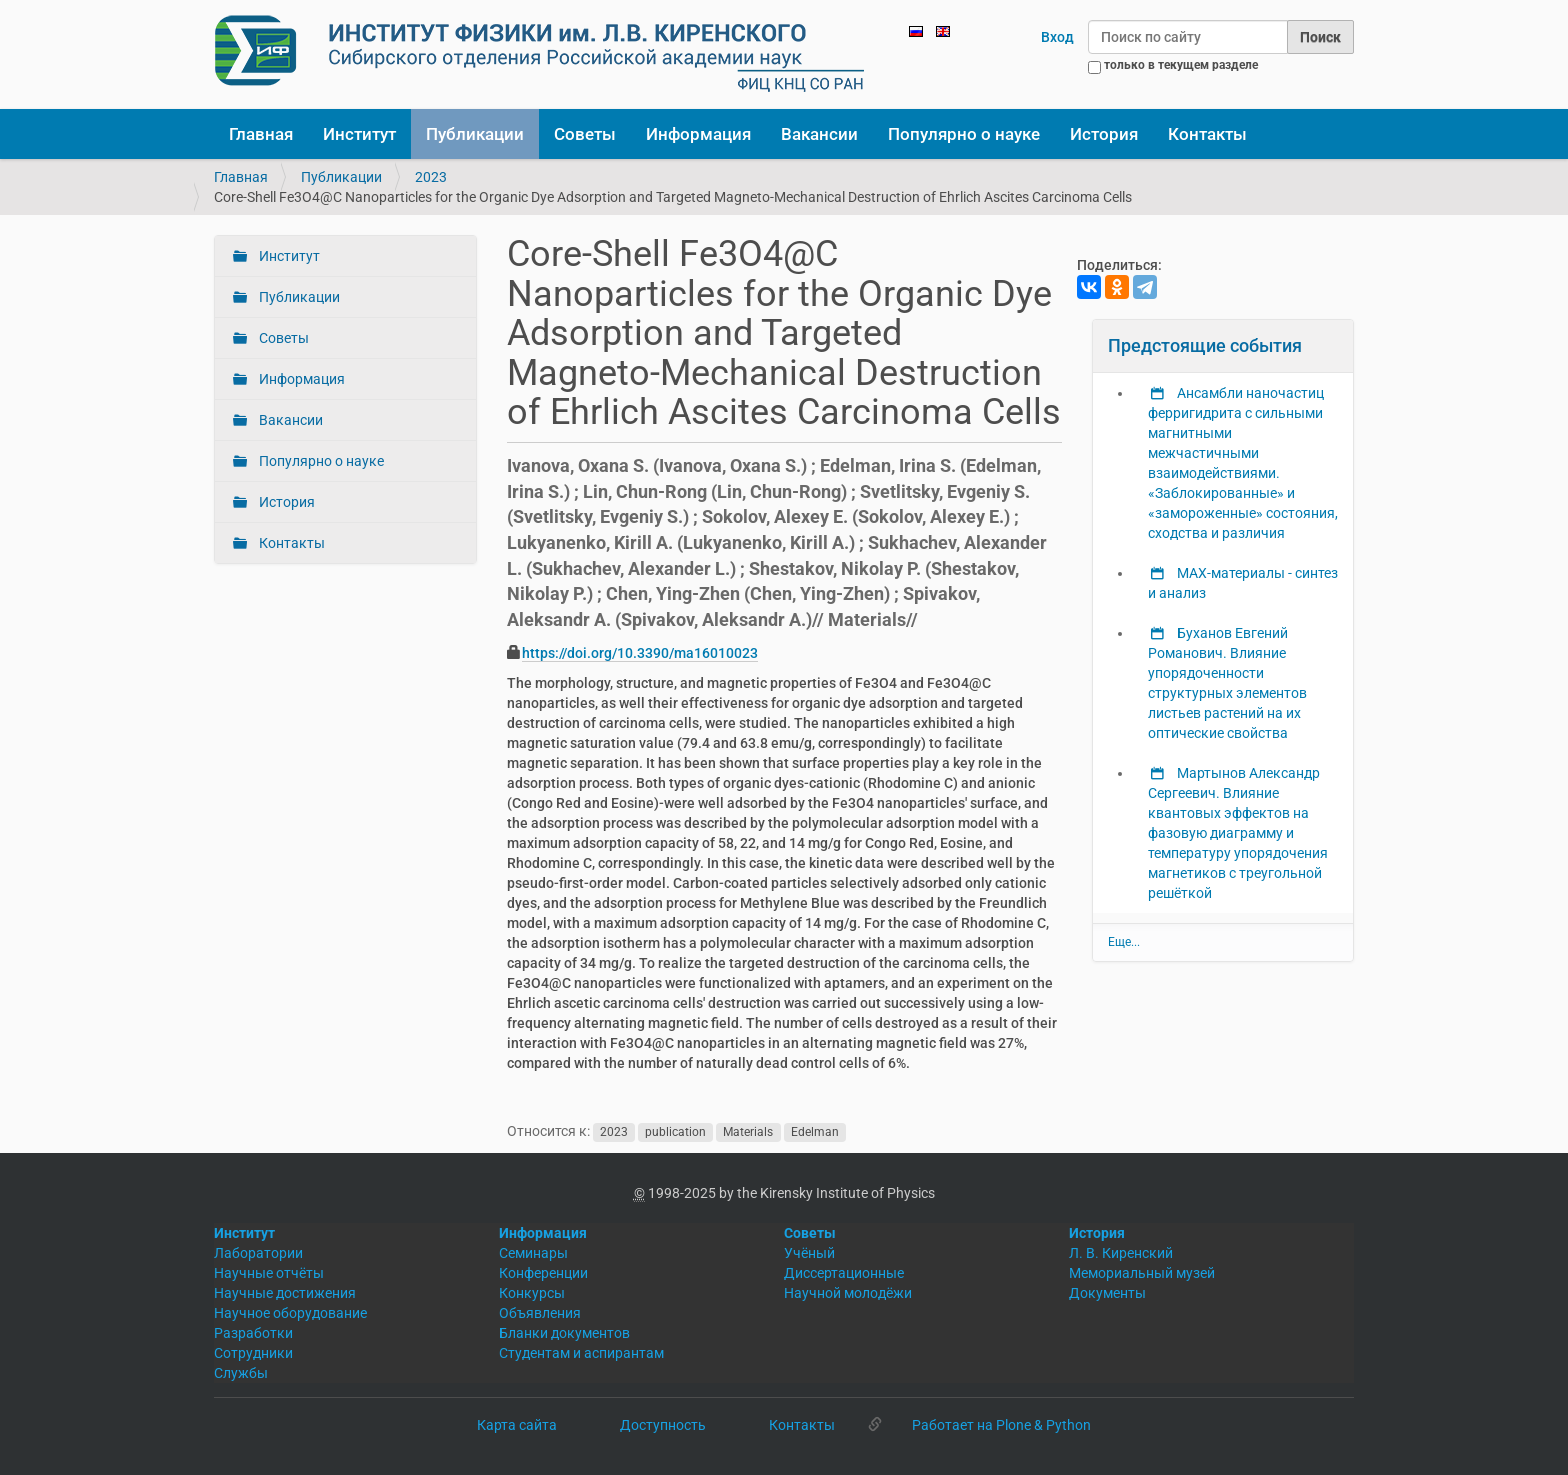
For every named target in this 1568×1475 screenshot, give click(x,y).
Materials (748, 1132)
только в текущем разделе (1181, 65)
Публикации (475, 134)
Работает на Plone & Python (1001, 1425)
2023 (431, 177)
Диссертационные (844, 1273)
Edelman (815, 1132)
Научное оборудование (290, 1313)
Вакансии (819, 134)
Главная (261, 134)
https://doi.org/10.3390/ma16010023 (640, 653)
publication (675, 1132)
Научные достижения (285, 1293)
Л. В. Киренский (1121, 1253)
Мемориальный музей (1142, 1273)
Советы (585, 134)
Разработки (253, 1333)
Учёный (809, 1253)
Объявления (540, 1313)
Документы (1107, 1293)
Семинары (533, 1253)
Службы (241, 1373)
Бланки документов (564, 1333)
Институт (359, 134)
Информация (698, 134)
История (1104, 134)
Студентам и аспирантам (581, 1353)
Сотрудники (253, 1353)
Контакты (1207, 134)
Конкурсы (532, 1293)
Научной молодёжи (848, 1293)
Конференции (543, 1273)
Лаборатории (258, 1253)
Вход (1057, 37)
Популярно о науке (964, 134)
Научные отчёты (269, 1273)
